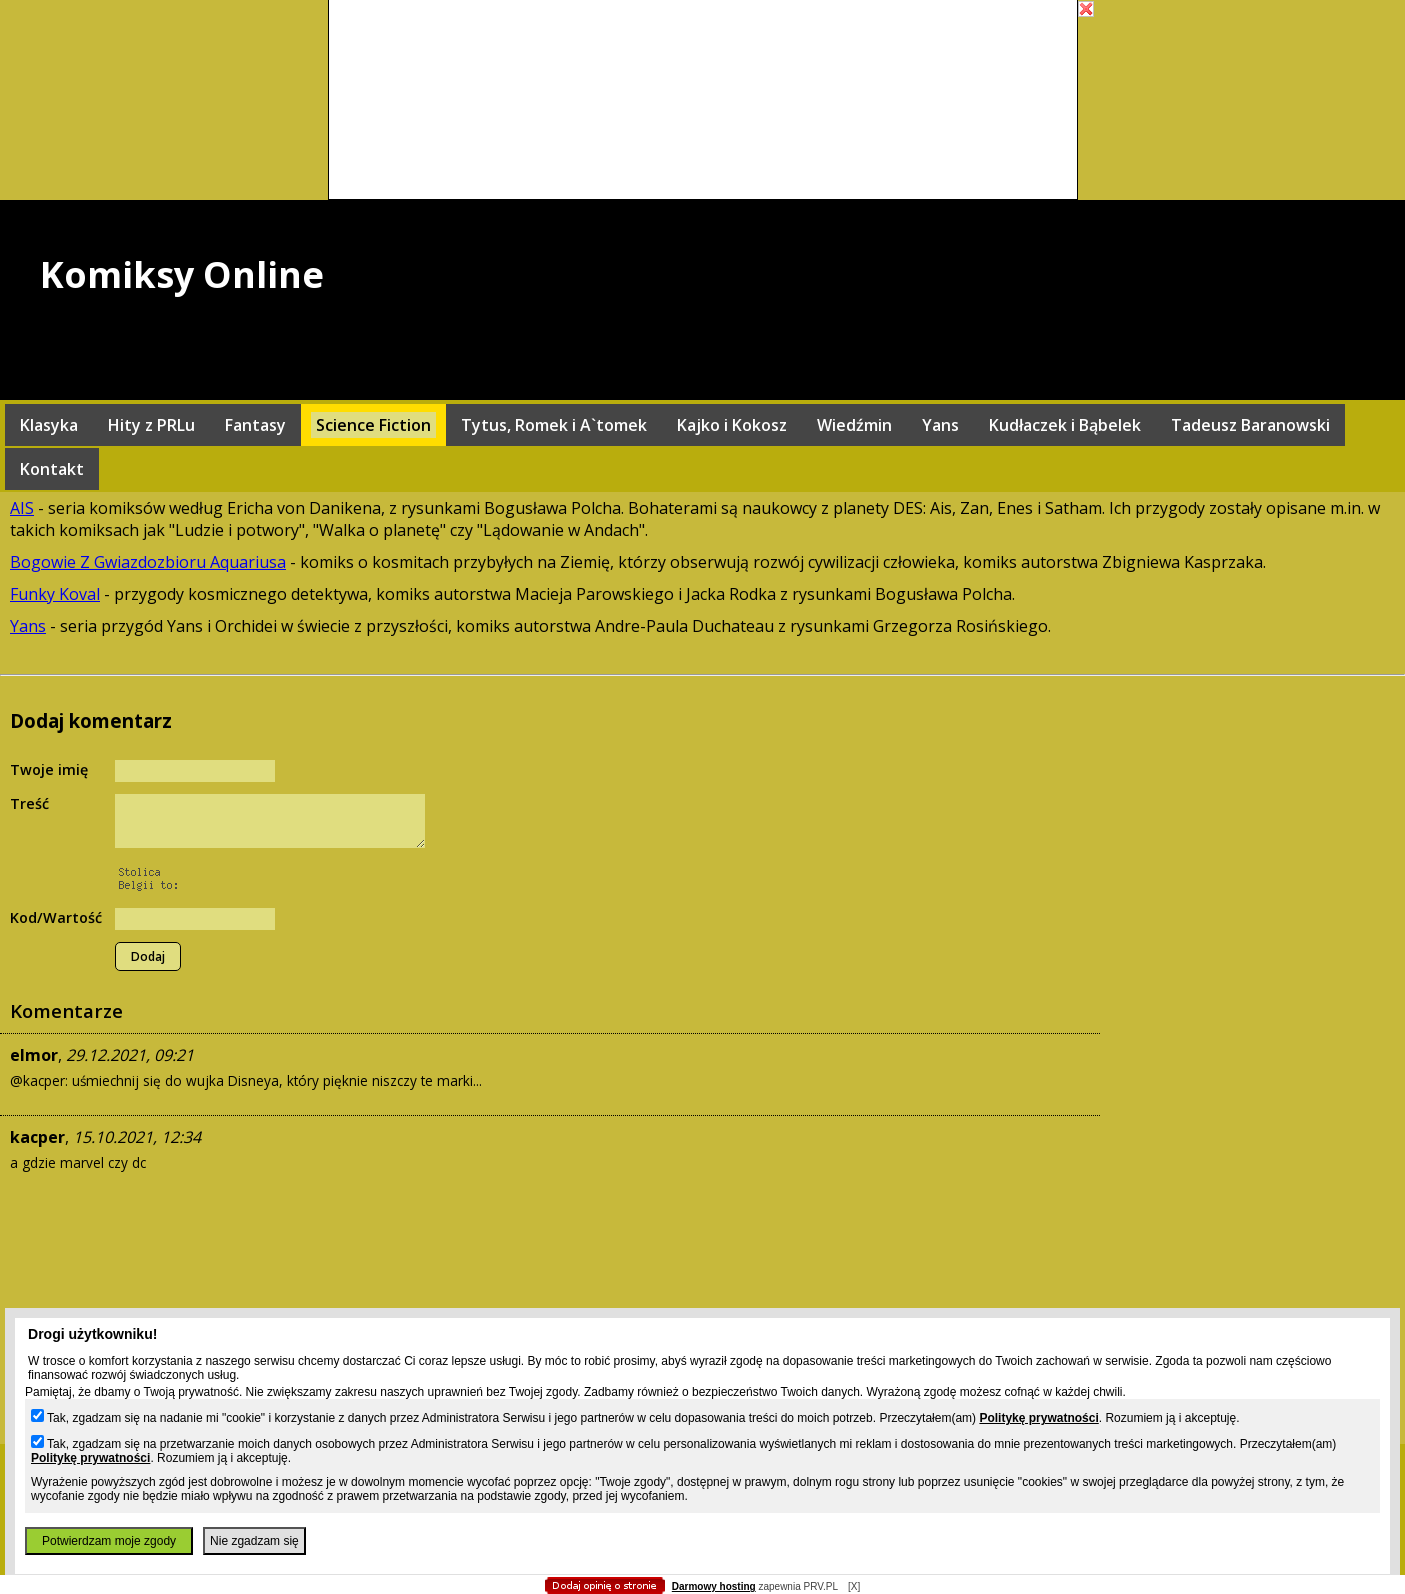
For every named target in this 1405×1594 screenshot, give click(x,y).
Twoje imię (49, 769)
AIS (22, 508)
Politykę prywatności (1038, 1418)
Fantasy (255, 425)
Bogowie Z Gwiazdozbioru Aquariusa (148, 562)
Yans (940, 425)
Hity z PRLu (151, 425)
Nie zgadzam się (254, 1541)
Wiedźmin (854, 425)
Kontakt (52, 469)
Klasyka (49, 425)
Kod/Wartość (56, 917)
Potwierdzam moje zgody (109, 1541)
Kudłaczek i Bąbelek (1065, 425)
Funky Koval (55, 594)
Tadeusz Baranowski (1250, 425)
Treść (29, 803)
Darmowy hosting (714, 1586)
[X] (854, 1586)
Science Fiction (373, 425)
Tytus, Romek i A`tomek (554, 425)
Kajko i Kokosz (732, 425)
